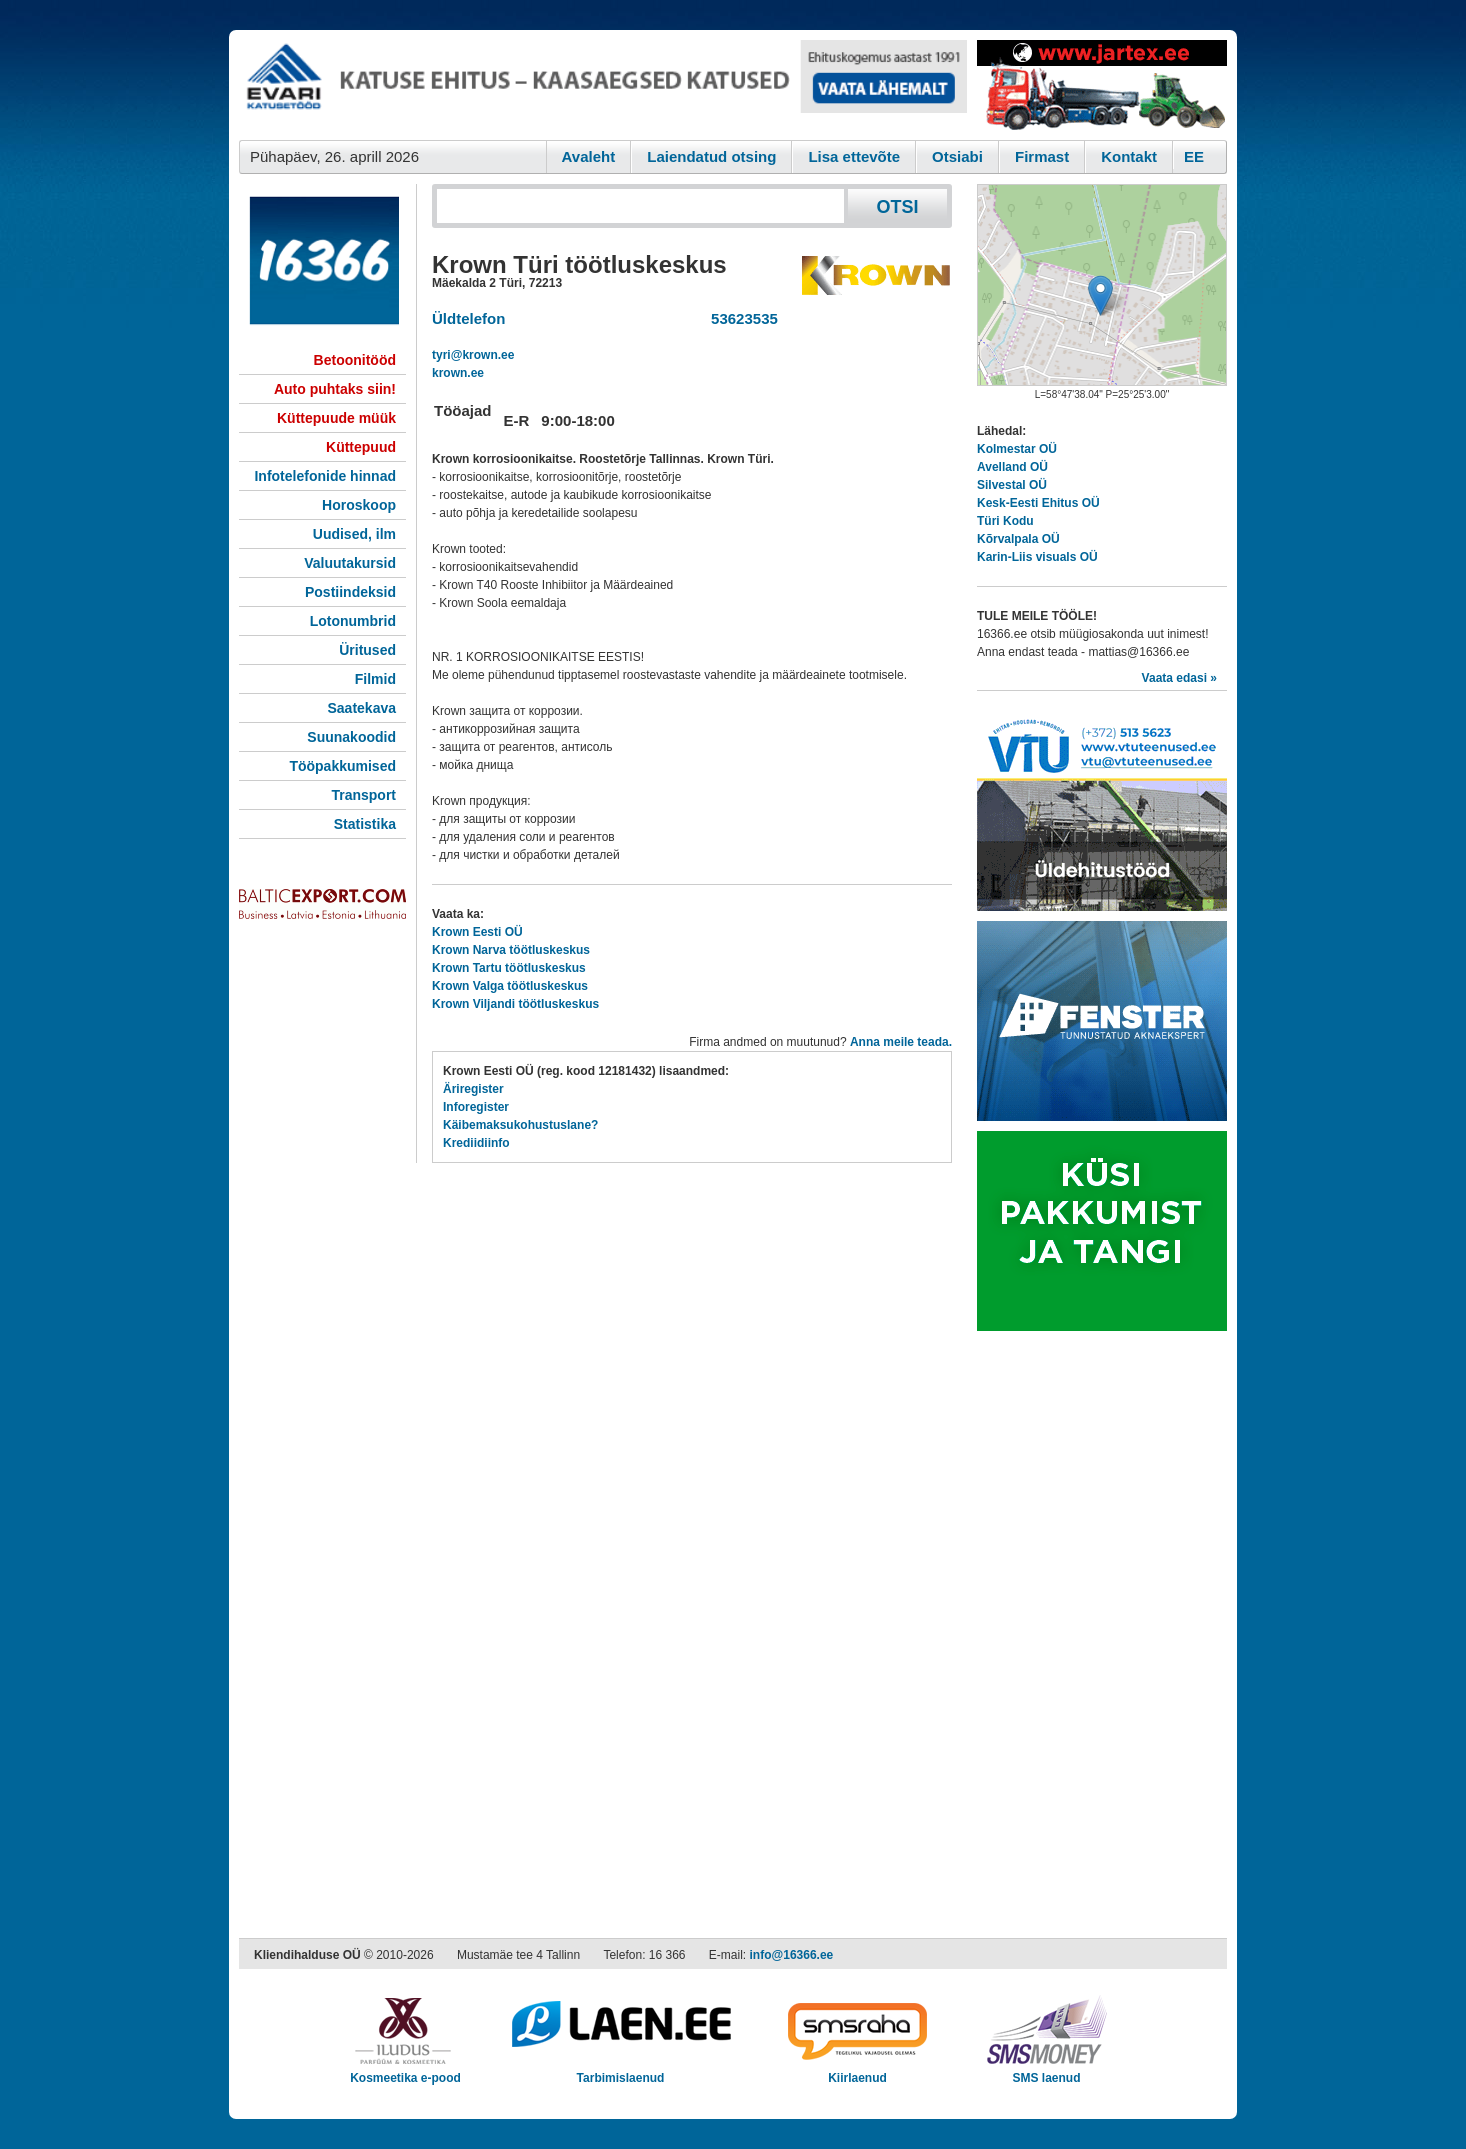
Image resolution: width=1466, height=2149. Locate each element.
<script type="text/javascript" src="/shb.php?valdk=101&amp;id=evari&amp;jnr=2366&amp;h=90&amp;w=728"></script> (603, 85)
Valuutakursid (350, 563)
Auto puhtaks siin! (335, 389)
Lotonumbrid (353, 621)
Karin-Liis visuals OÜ (1037, 557)
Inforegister (476, 1107)
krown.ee (458, 373)
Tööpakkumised (342, 766)
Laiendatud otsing (711, 156)
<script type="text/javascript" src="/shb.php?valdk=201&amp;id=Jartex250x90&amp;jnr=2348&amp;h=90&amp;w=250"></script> (1102, 85)
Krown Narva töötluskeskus (511, 950)
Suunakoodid (351, 737)
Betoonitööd (355, 360)
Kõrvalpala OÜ (1018, 539)
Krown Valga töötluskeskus (510, 986)
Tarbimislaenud (620, 2071)
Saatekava (361, 708)
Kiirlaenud (857, 2071)
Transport (363, 795)
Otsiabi (957, 156)
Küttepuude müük (336, 418)
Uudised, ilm (354, 534)
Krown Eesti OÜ (477, 932)
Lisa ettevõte (854, 156)
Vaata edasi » (1179, 678)
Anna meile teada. (901, 1042)
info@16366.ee (792, 1955)
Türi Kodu (1005, 521)
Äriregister (473, 1089)
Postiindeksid (350, 592)
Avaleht (589, 156)
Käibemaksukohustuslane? (520, 1125)
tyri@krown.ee (473, 355)
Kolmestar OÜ (1017, 449)
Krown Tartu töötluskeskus (509, 968)
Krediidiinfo (476, 1143)
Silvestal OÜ (1012, 485)
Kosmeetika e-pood (405, 2071)
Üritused (367, 650)
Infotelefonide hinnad (325, 476)
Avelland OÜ (1012, 467)
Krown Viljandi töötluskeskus (515, 1004)
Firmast (1042, 156)
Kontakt (1129, 156)
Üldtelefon (468, 318)
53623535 (740, 318)
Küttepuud (361, 447)
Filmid (375, 679)
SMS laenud (1046, 2071)
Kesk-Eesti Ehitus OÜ (1038, 503)
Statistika (365, 824)
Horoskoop (359, 505)
